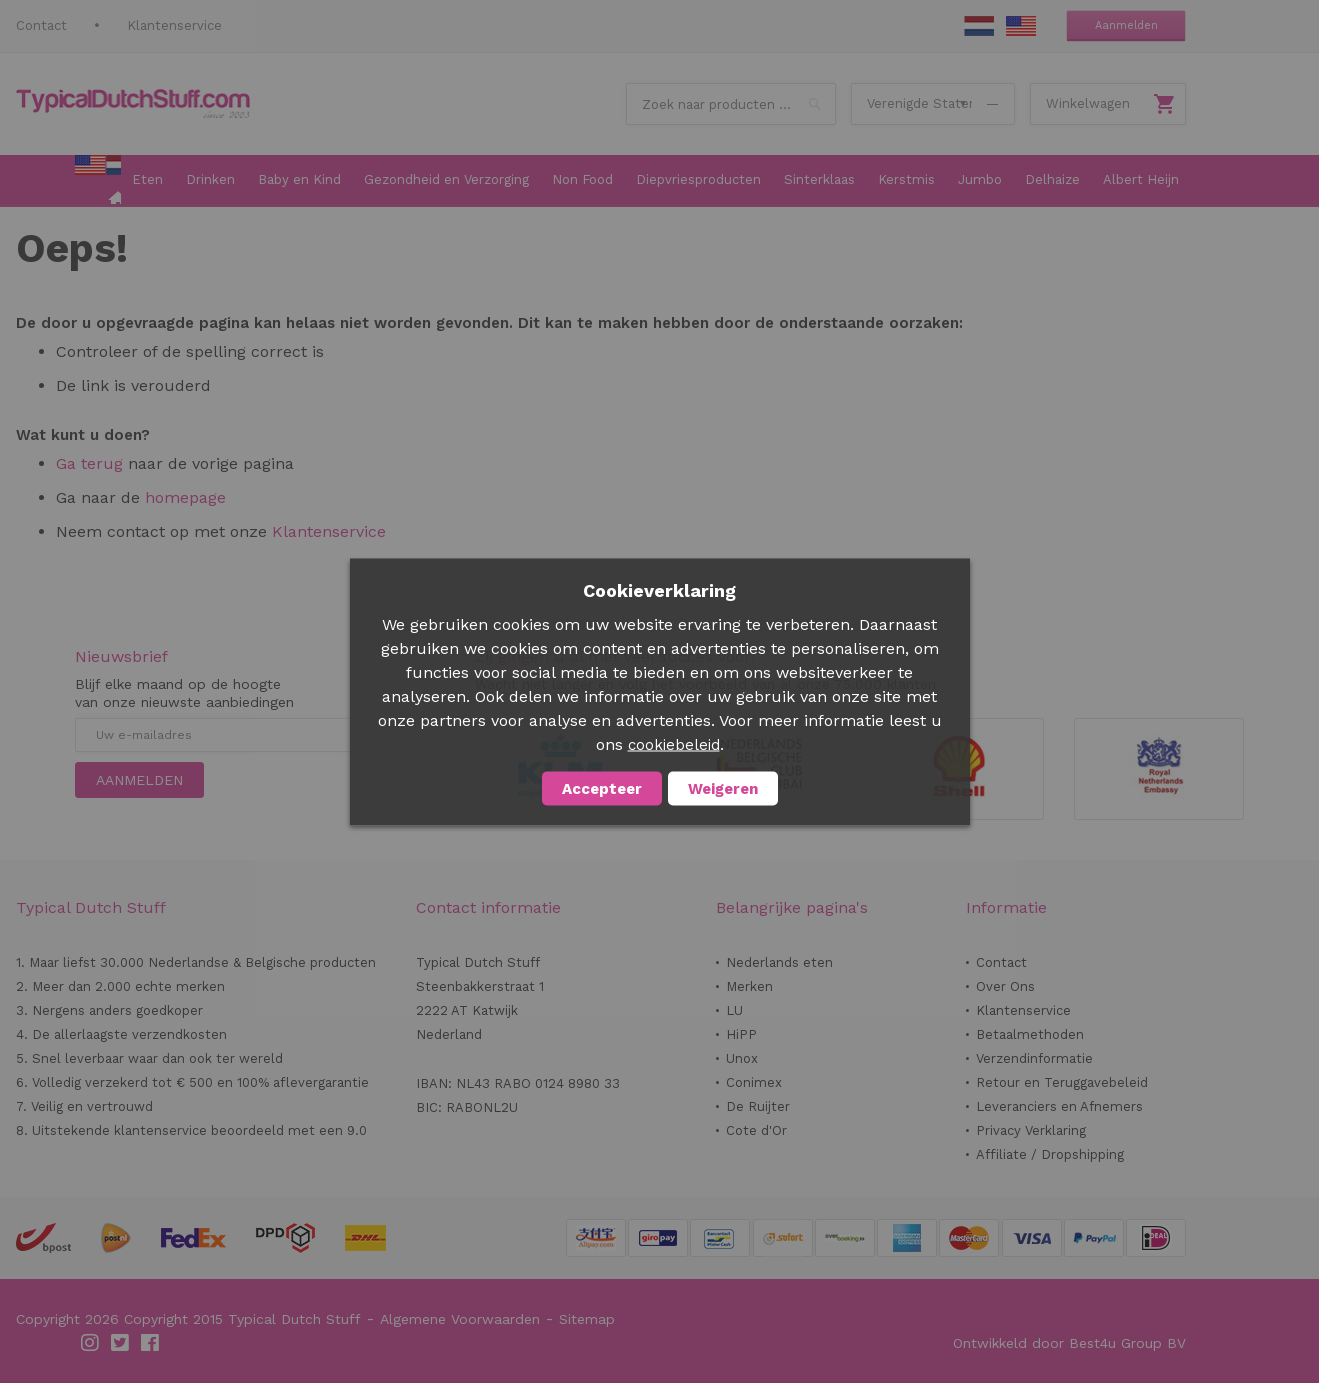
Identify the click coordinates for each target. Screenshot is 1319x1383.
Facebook (151, 1343)
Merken (749, 986)
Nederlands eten (779, 962)
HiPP (741, 1034)
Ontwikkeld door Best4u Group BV (1069, 1343)
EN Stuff (1021, 26)
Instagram (91, 1343)
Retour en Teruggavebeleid (1062, 1082)
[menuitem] (98, 181)
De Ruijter (758, 1106)
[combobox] (731, 104)
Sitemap (587, 1319)
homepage (183, 497)
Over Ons (1005, 986)
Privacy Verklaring (1031, 1130)
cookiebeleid (674, 744)
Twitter (121, 1343)
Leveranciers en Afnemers (1059, 1106)
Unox (742, 1058)
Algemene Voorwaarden (460, 1319)
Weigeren (723, 788)
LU (734, 1010)
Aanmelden (1126, 25)
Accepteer (602, 788)
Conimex (754, 1082)
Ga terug (89, 463)
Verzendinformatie (1034, 1058)
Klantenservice (174, 25)
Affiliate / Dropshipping (1050, 1154)
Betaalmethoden (1030, 1034)
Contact (41, 25)
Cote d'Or (756, 1130)
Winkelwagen (1088, 103)
